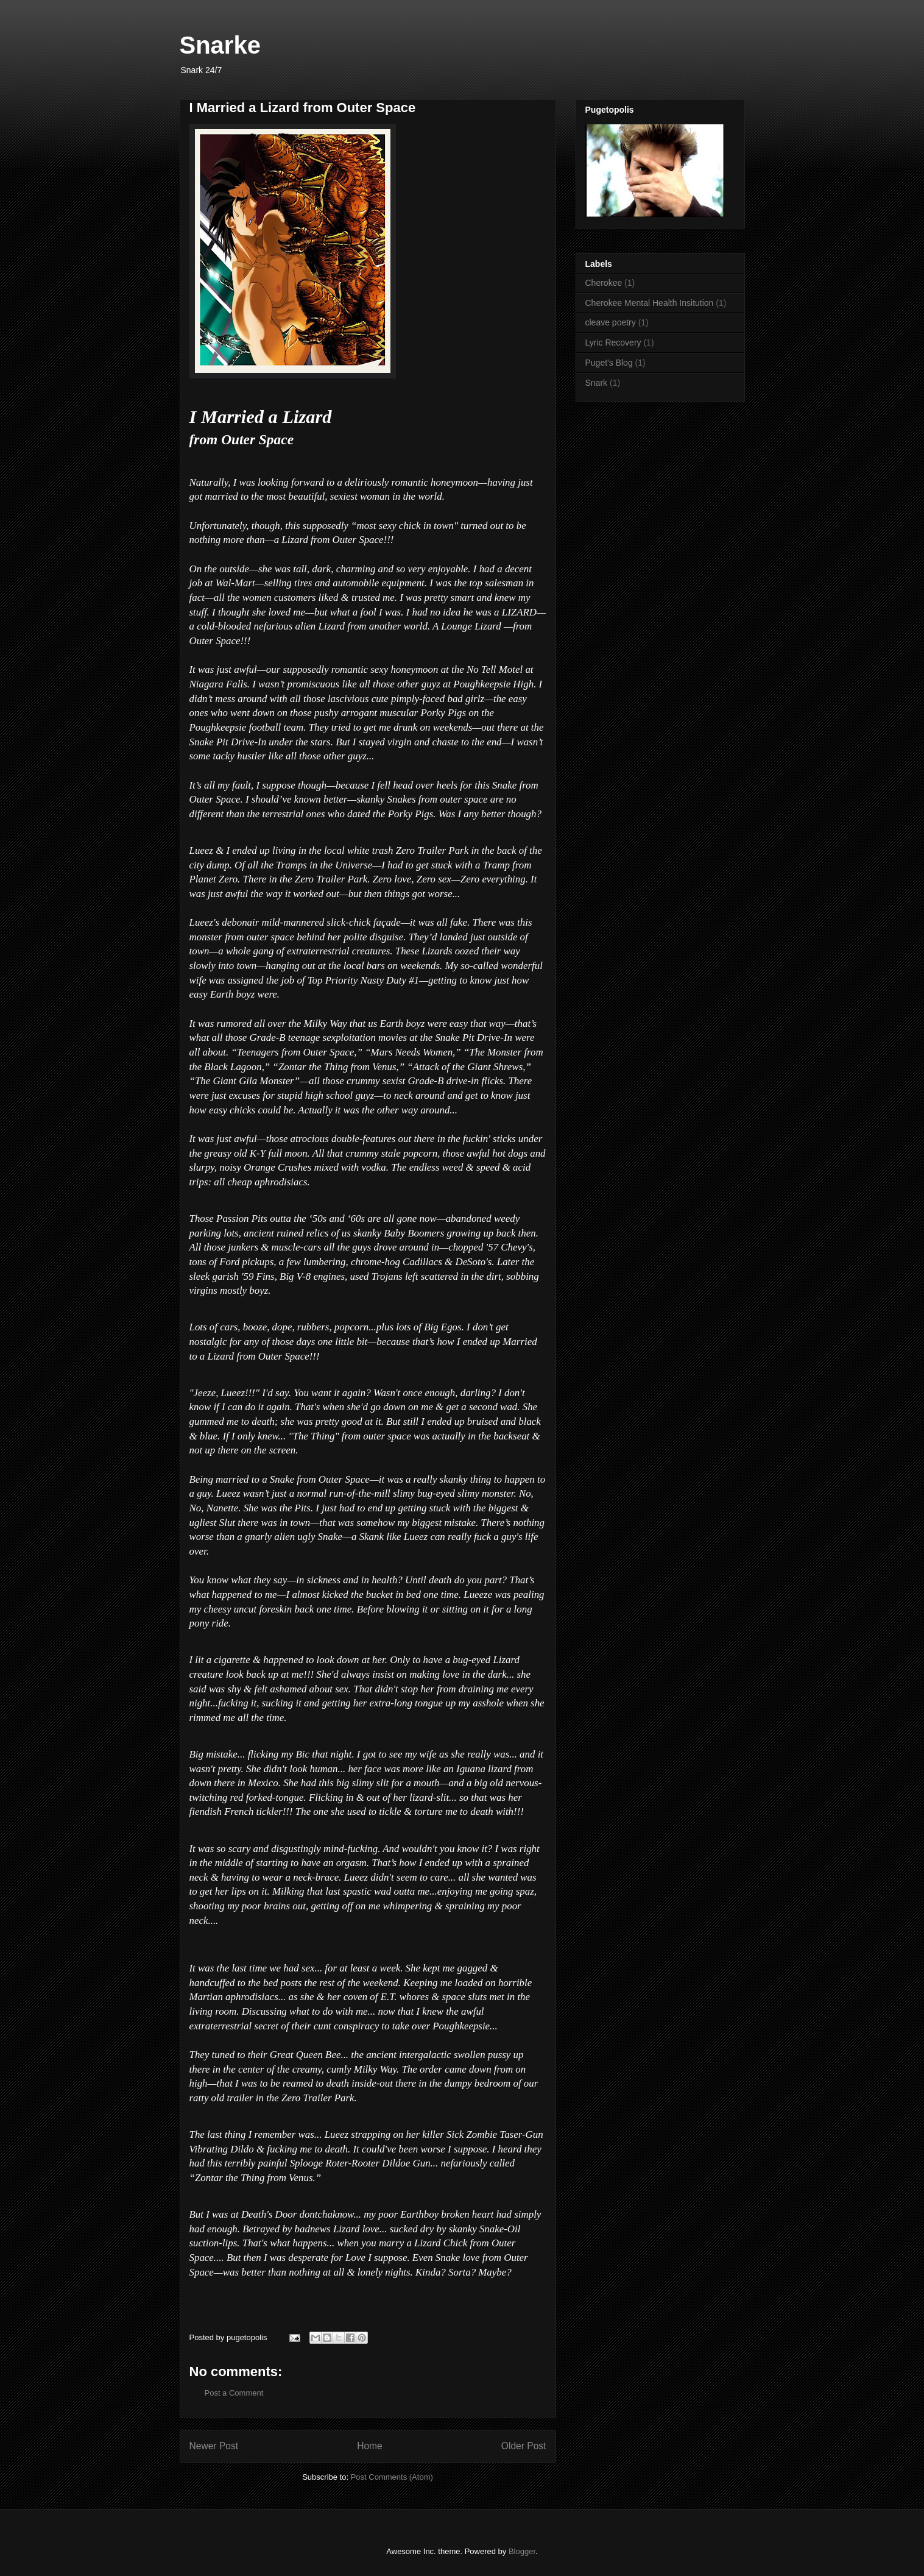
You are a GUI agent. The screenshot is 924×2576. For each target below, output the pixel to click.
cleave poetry (610, 322)
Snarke (220, 45)
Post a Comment (234, 2392)
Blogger (522, 2551)
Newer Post (214, 2446)
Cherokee (603, 283)
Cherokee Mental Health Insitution (649, 303)
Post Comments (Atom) (392, 2477)
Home (370, 2446)
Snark (596, 383)
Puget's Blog (609, 362)
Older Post (523, 2446)
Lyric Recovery (613, 342)
